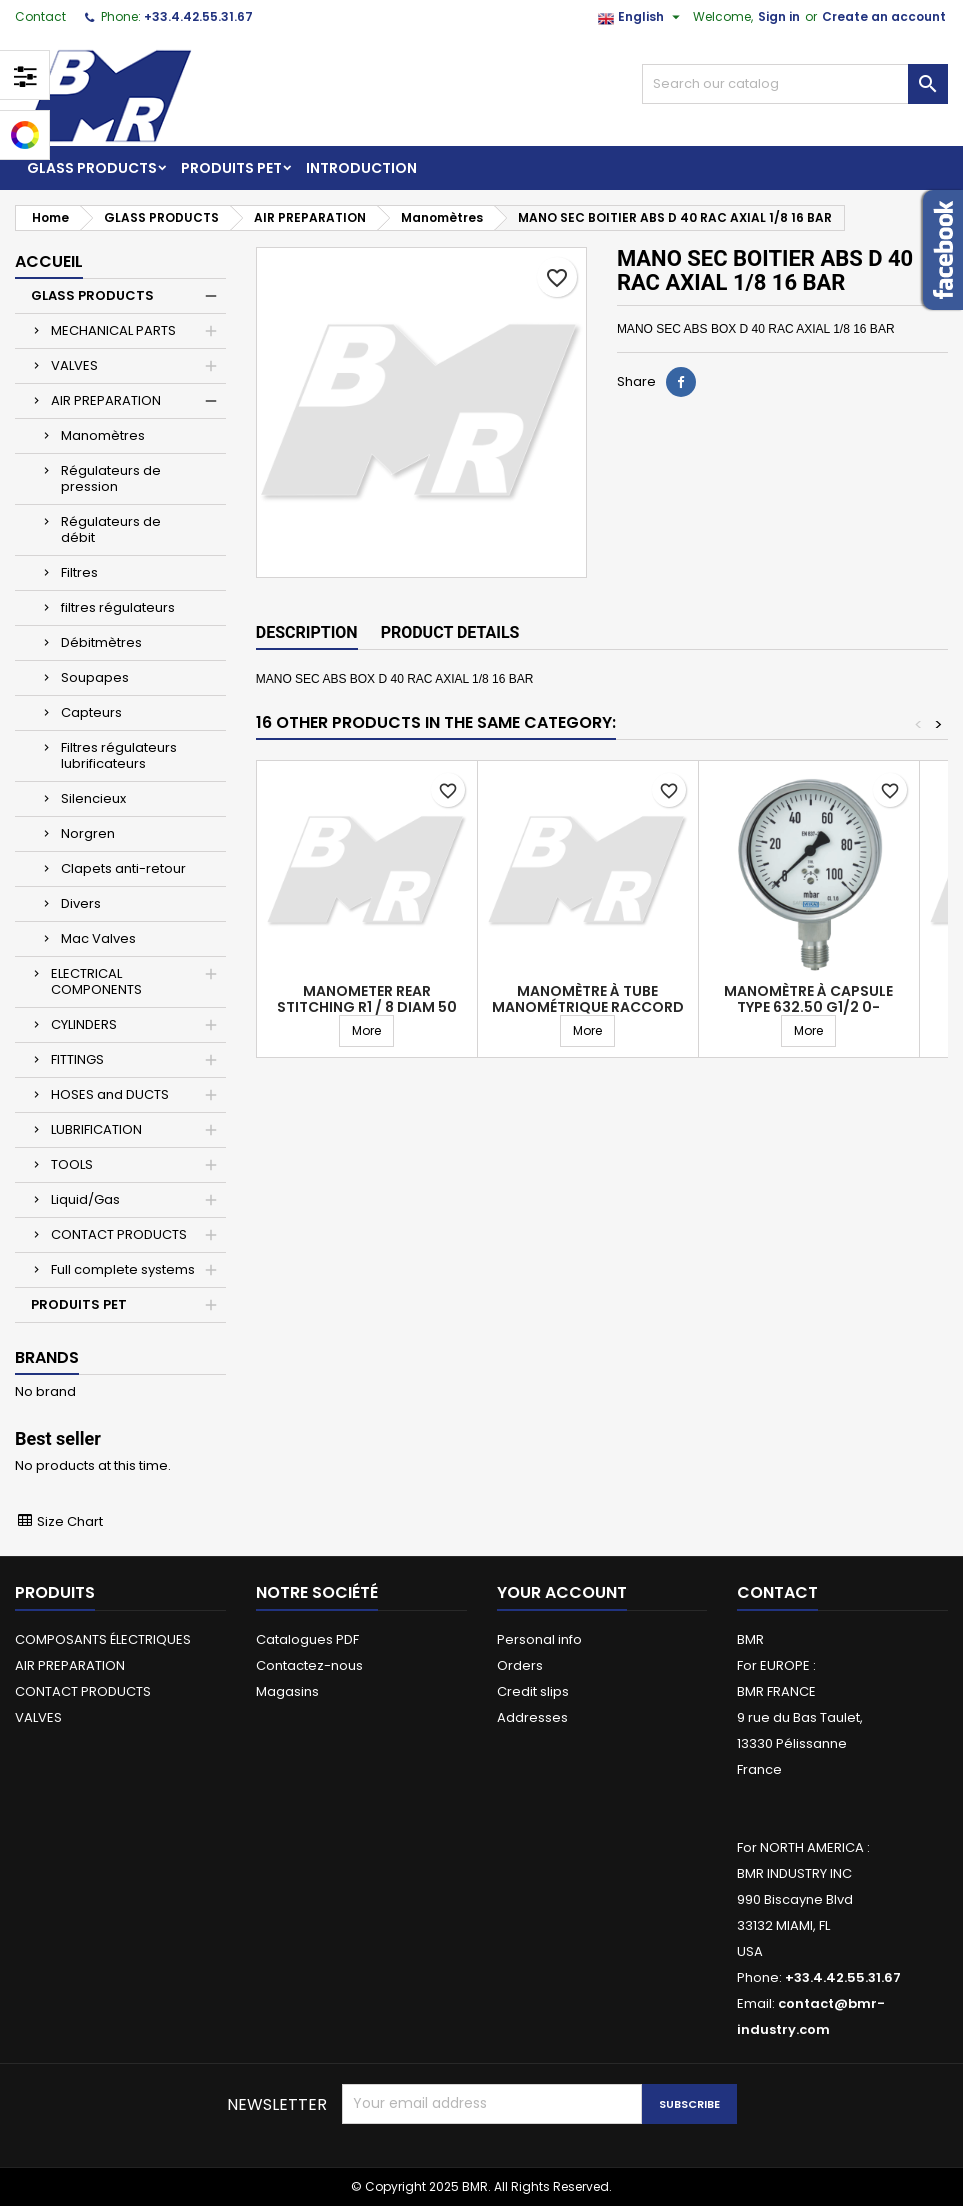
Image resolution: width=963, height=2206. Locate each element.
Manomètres (103, 435)
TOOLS (72, 1164)
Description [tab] (307, 632)
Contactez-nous (309, 1665)
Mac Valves (98, 938)
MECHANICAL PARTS (113, 330)
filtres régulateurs (118, 607)
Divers (81, 903)
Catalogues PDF (307, 1639)
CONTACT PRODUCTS (119, 1234)
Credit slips (533, 1691)
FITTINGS (77, 1059)
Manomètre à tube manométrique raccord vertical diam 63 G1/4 (588, 1007)
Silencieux (93, 798)
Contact (40, 16)
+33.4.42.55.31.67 (198, 16)
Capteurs (91, 712)
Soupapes (95, 677)
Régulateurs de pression (111, 478)
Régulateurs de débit (111, 529)
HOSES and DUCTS (110, 1094)
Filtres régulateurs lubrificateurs (119, 755)
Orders (520, 1665)
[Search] (795, 84)
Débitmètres (101, 642)
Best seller (58, 1438)
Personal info (539, 1639)
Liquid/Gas (85, 1199)
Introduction (361, 168)
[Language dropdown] (641, 17)
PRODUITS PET (231, 168)
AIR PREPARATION (106, 400)
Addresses (532, 1717)
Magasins (287, 1691)
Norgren (88, 833)
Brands (47, 1357)
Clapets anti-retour (123, 868)
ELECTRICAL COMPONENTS (96, 981)
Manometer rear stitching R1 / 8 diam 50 (367, 999)
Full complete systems (123, 1269)
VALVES (74, 365)
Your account (562, 1592)
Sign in (779, 16)
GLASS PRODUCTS (92, 168)
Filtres (79, 572)
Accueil (49, 261)
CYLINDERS (84, 1024)
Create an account (884, 16)
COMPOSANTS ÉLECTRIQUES (103, 1639)
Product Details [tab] (450, 632)
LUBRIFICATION (96, 1129)
